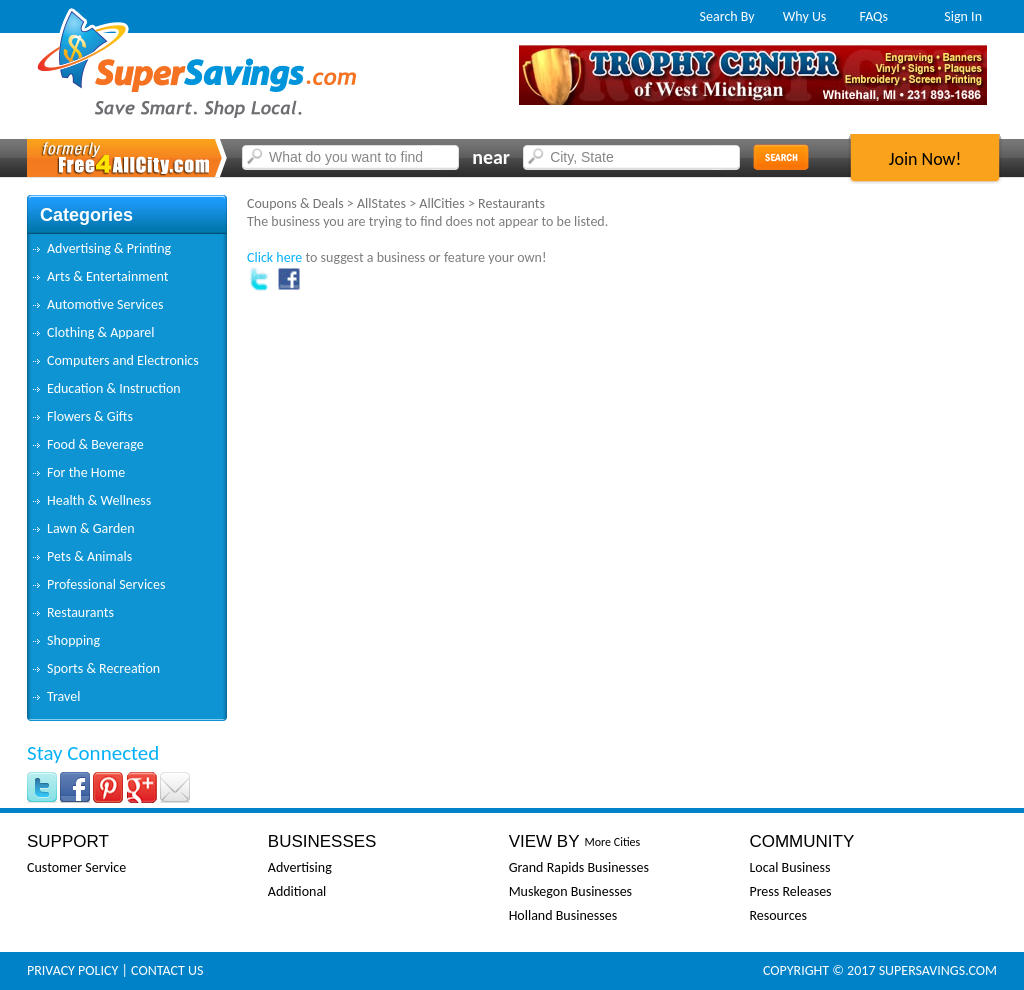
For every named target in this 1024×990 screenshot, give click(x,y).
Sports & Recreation (103, 668)
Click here (274, 257)
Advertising (300, 867)
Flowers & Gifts (90, 416)
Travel (63, 696)
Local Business (789, 867)
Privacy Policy (72, 970)
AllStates (381, 203)
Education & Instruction (114, 388)
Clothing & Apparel (101, 332)
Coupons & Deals (295, 203)
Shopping (73, 640)
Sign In (963, 16)
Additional (297, 891)
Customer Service (76, 867)
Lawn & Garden (91, 528)
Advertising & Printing (109, 248)
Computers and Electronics (123, 360)
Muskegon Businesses (570, 891)
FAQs (874, 16)
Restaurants (80, 612)
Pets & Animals (89, 556)
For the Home (86, 472)
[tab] (127, 249)
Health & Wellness (99, 500)
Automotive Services (105, 304)
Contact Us (167, 970)
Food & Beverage (95, 444)
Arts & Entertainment (107, 276)
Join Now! (925, 159)
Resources (778, 915)
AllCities (441, 203)
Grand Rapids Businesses (579, 867)
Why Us (805, 16)
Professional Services (106, 584)
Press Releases (790, 891)
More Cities (612, 842)
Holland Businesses (563, 915)
